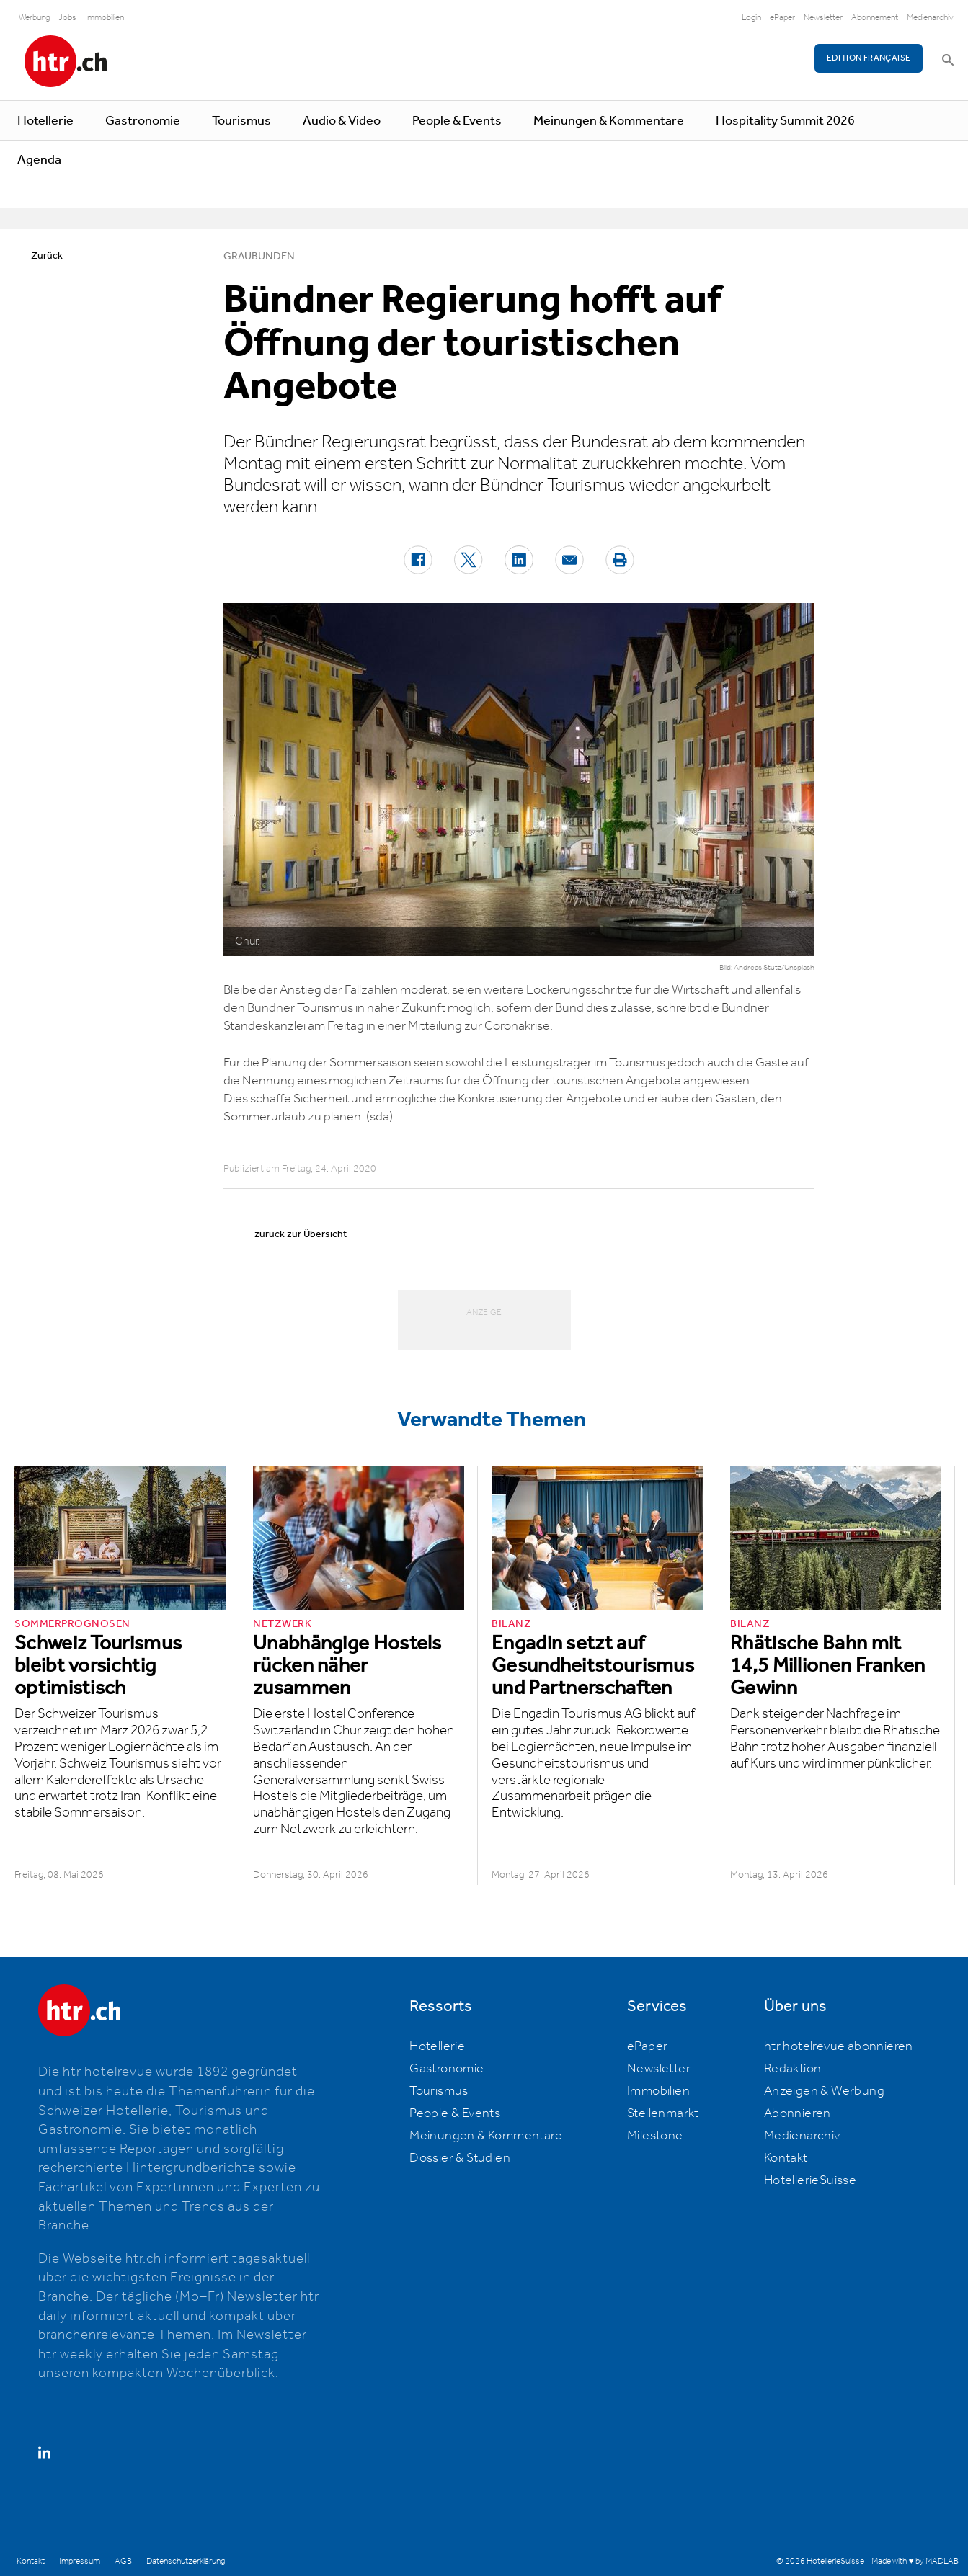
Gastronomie (142, 121)
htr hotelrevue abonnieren (838, 2046)
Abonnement (874, 17)
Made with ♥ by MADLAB (914, 2561)
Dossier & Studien (459, 2158)
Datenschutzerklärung (185, 2561)
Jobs (67, 17)
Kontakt (786, 2158)
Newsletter (823, 17)
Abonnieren (797, 2113)
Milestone (655, 2136)
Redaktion (793, 2069)
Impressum (79, 2561)
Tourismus (241, 121)
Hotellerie (45, 121)
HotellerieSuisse (810, 2180)
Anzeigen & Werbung (824, 2091)
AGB (123, 2561)
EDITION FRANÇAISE (869, 58)
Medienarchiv (930, 17)
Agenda (39, 160)
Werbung (34, 17)
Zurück (47, 256)
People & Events (457, 121)
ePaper (782, 17)
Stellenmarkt (663, 2113)
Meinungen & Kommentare (608, 121)
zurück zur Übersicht (300, 1234)
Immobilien (104, 17)
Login (751, 17)
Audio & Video (342, 121)
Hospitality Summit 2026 (785, 121)
